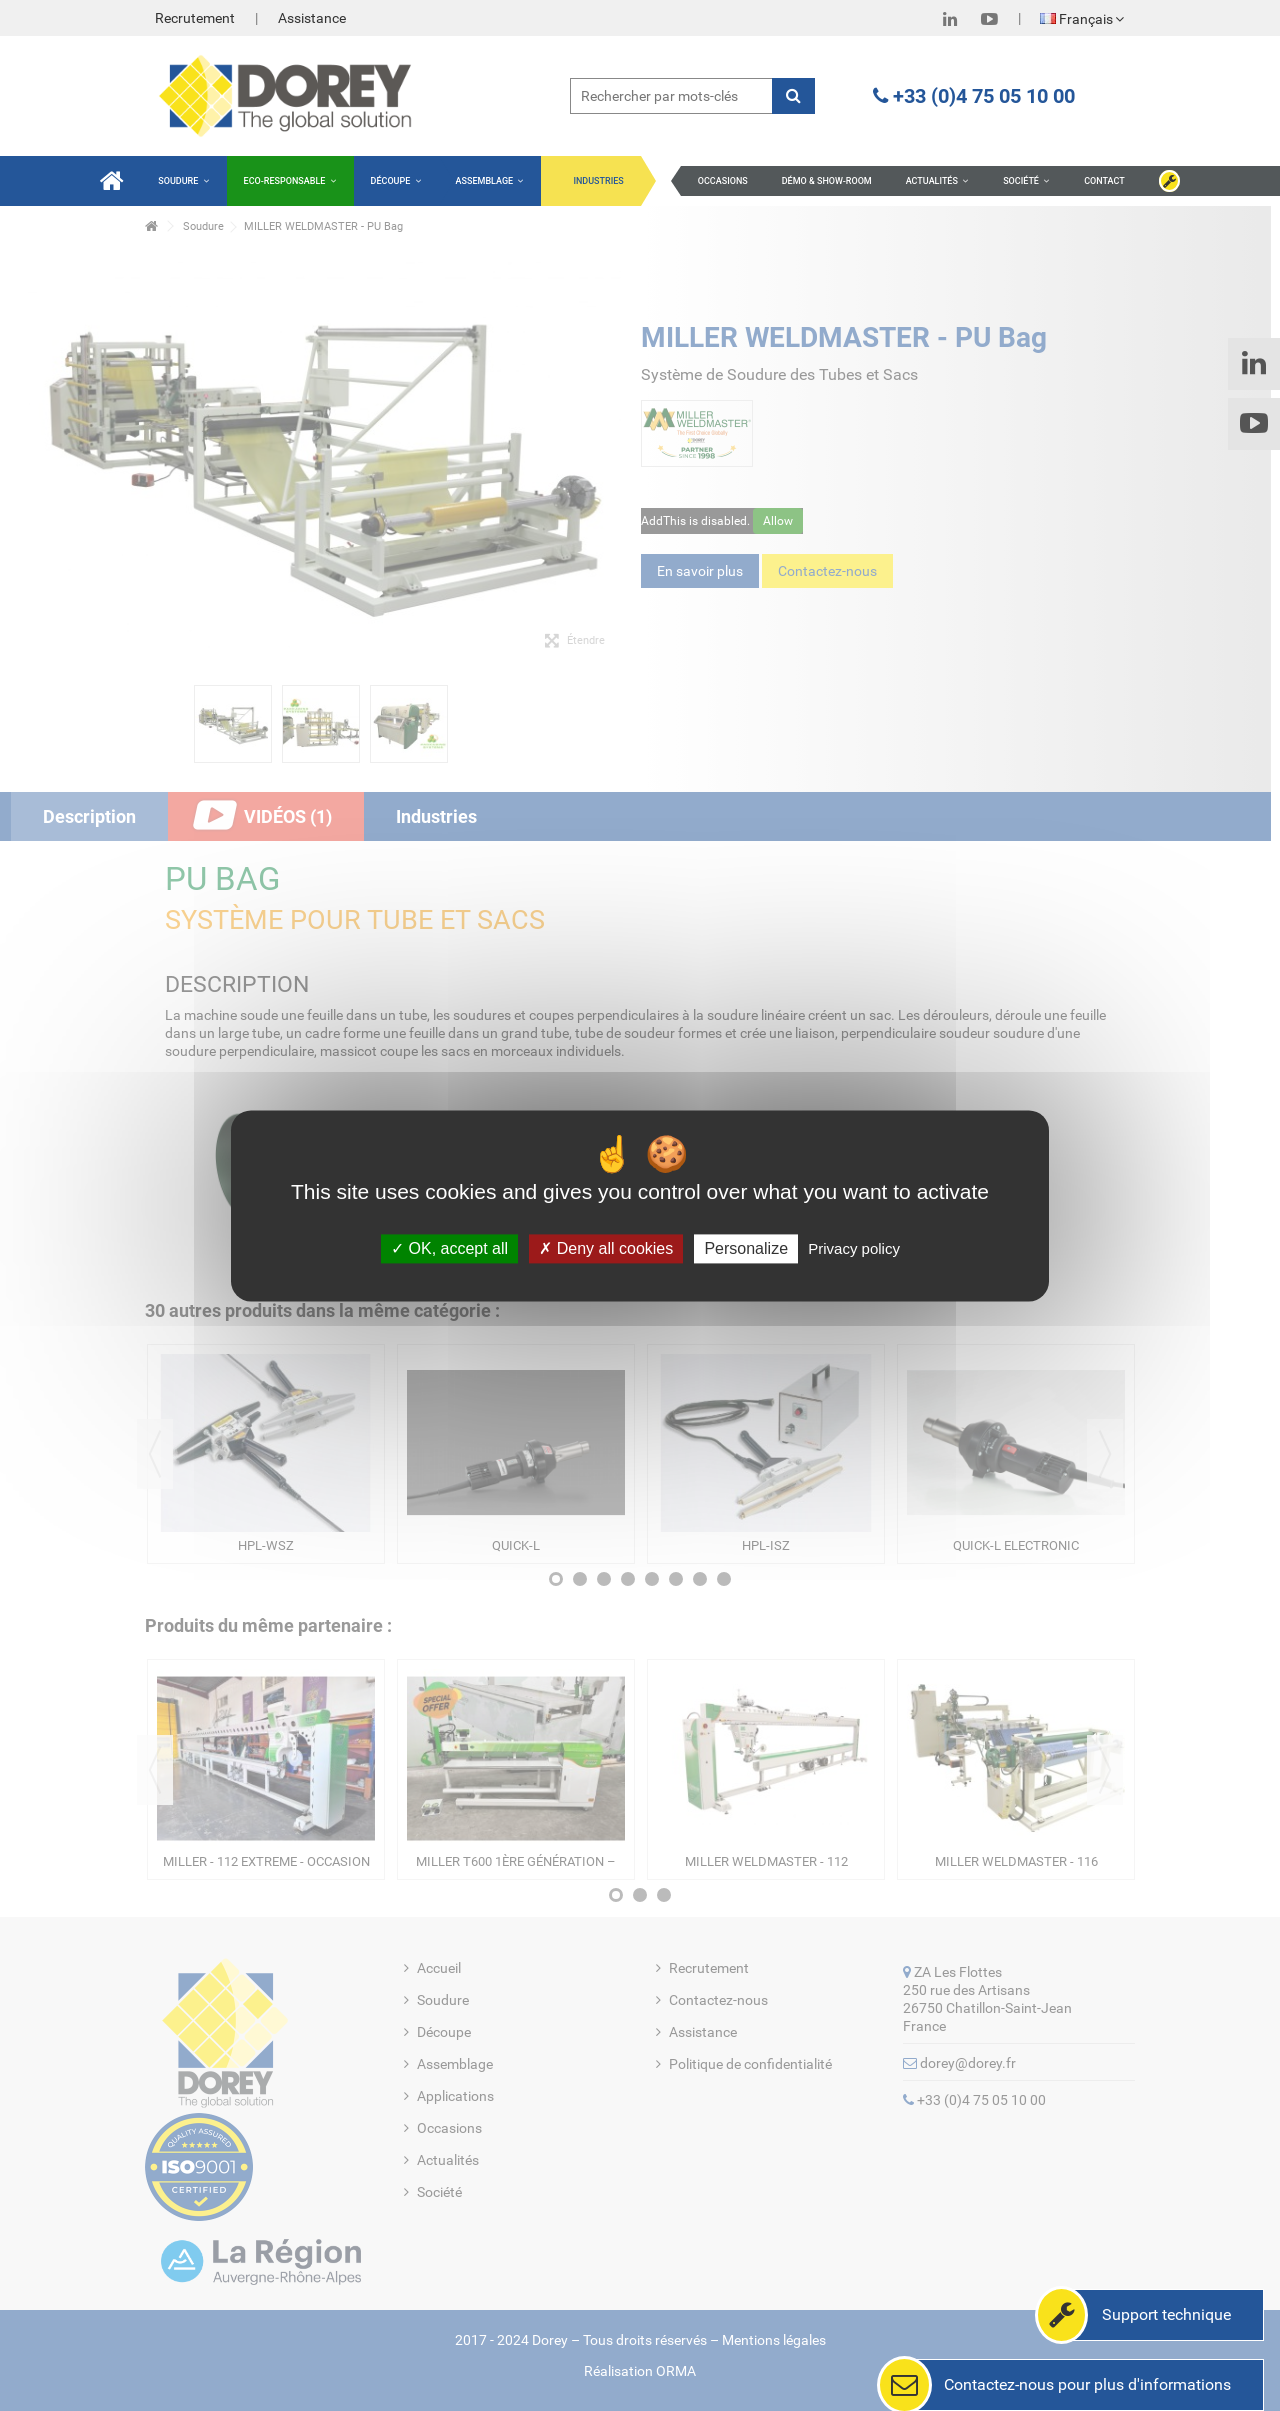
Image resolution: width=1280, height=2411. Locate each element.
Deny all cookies (606, 1248)
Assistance (312, 18)
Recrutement (195, 18)
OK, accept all (449, 1248)
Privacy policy (854, 1248)
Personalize (746, 1248)
